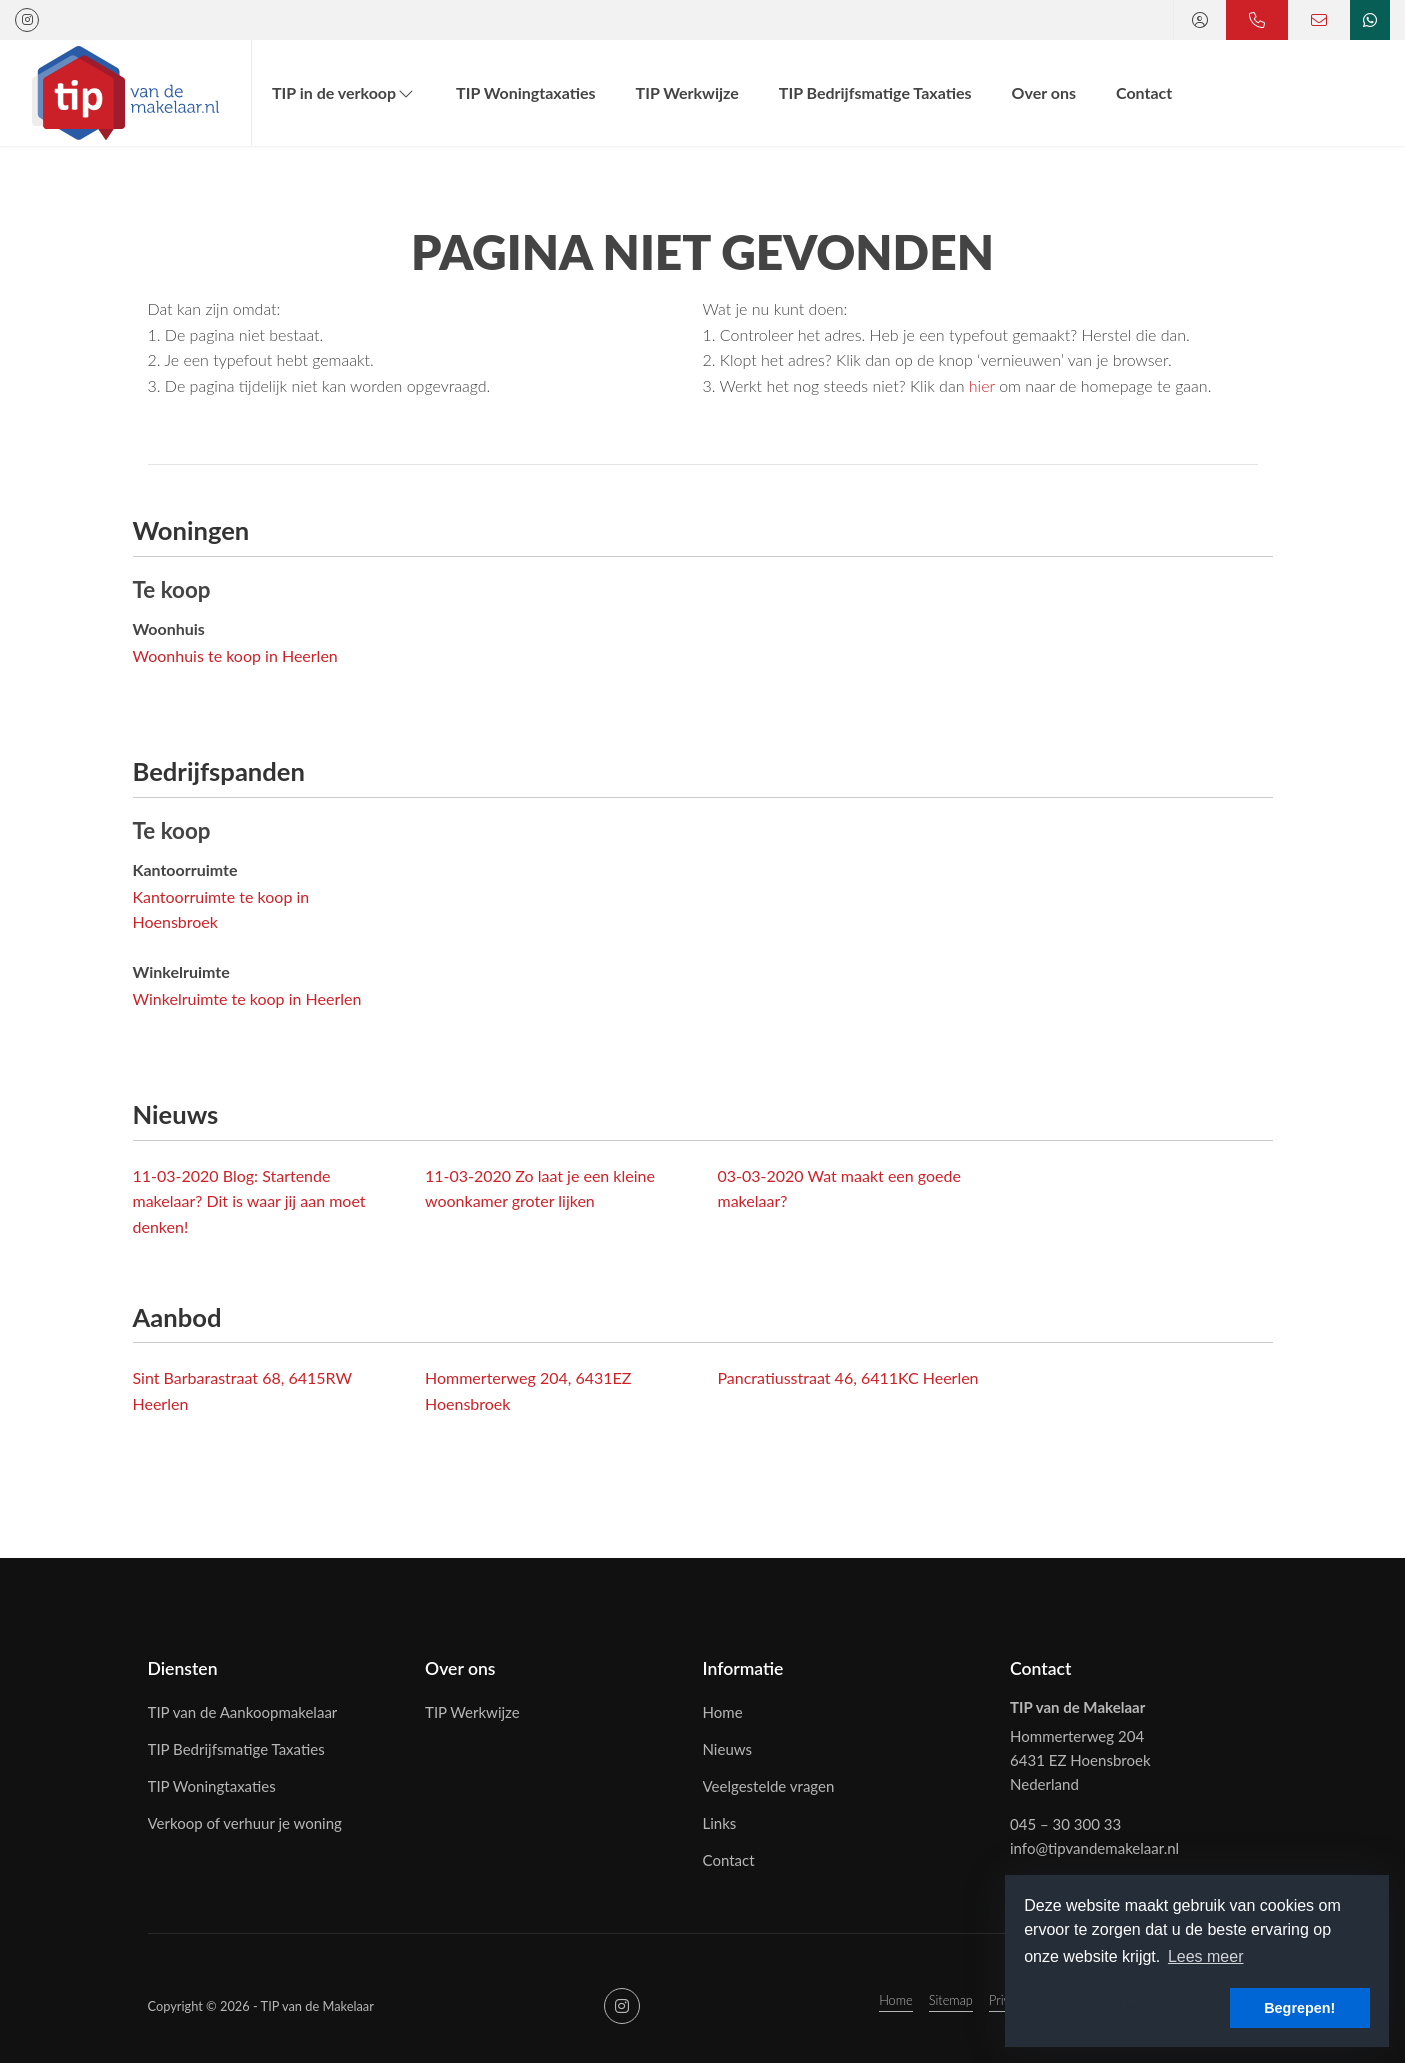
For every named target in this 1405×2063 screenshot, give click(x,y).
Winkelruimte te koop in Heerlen (247, 998)
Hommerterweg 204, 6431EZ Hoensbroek (528, 1390)
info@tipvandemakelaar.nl (1094, 1848)
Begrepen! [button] (1299, 2008)
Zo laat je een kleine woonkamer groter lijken (540, 1188)
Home (896, 2000)
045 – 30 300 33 (1065, 1824)
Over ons (1044, 92)
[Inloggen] (1200, 20)
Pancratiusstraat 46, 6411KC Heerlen (848, 1377)
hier (982, 385)
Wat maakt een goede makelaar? (839, 1188)
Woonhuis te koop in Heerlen (235, 655)
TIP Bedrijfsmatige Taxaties (875, 92)
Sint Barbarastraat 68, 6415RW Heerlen (242, 1390)
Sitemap (951, 2000)
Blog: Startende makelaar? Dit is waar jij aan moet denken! (249, 1201)
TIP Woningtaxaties (525, 92)
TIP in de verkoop (344, 92)
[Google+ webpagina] (27, 20)
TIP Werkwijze (687, 92)
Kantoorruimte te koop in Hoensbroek (221, 909)
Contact (1144, 92)
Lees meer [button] (1206, 1956)
